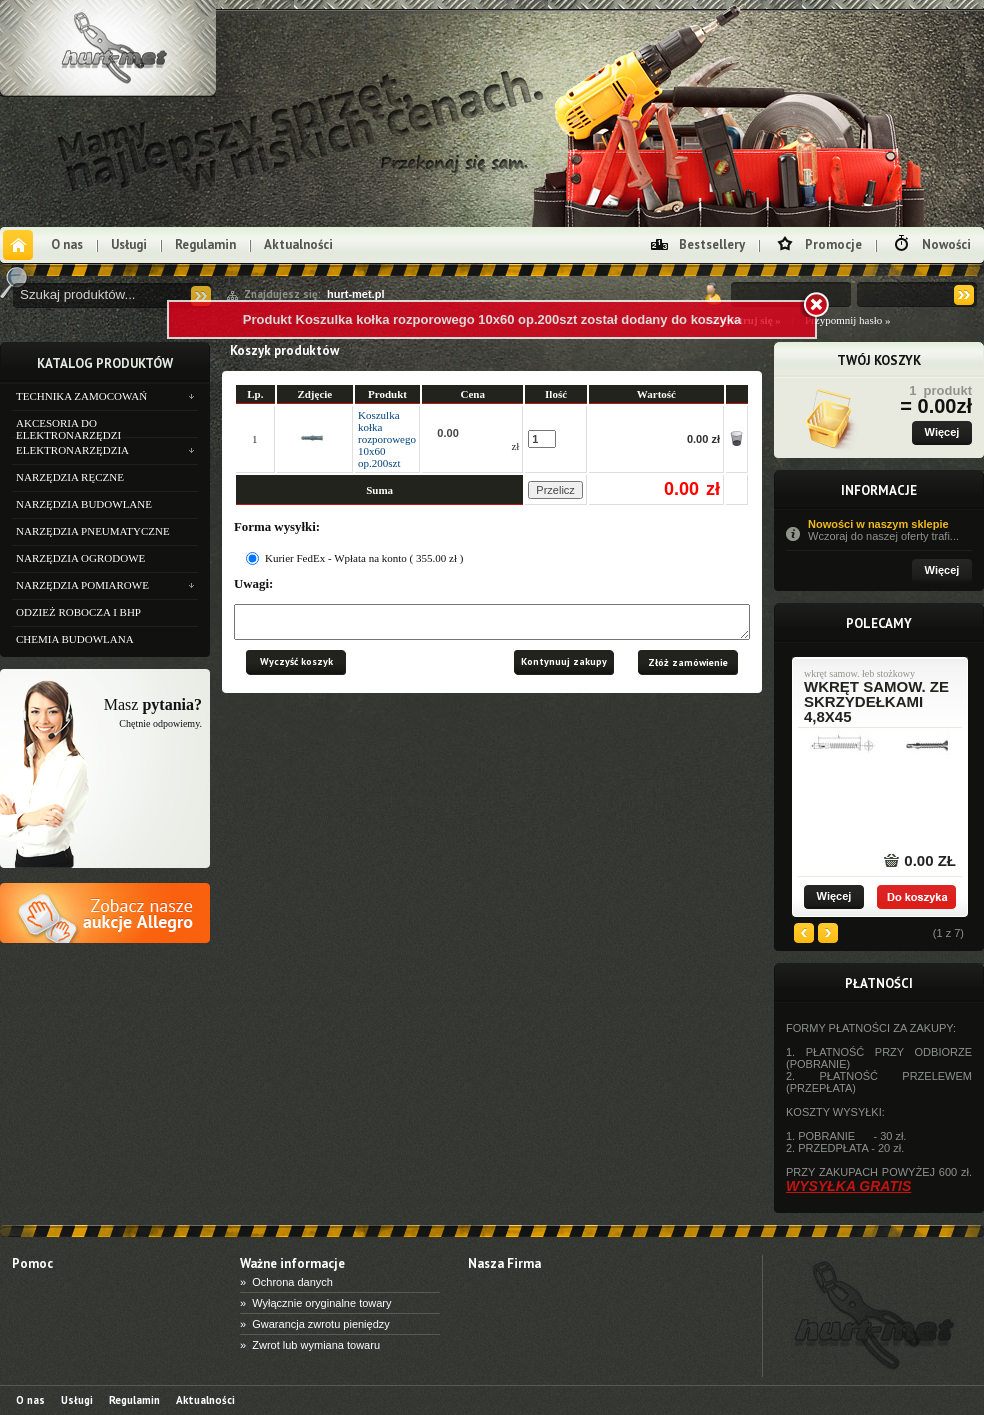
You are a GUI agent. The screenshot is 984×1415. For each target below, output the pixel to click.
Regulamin (205, 244)
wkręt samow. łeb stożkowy (859, 674)
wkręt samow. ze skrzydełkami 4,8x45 (876, 701)
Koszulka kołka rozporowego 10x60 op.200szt (387, 439)
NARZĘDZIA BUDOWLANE (84, 504)
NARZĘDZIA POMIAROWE (82, 585)
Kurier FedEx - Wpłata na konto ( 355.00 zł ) (364, 558)
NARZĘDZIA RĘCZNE (70, 477)
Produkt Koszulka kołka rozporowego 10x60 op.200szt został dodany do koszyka (492, 319)
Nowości (946, 244)
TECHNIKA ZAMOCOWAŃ (81, 396)
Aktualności (298, 244)
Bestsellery (712, 244)
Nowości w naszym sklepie (890, 530)
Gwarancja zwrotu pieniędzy (321, 1324)
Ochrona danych (292, 1282)
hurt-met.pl (355, 294)
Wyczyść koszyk (296, 667)
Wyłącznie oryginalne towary (321, 1303)
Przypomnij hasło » (848, 320)
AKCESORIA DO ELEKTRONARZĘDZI (68, 427)
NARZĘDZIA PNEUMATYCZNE (93, 531)
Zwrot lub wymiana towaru (316, 1345)
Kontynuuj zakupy (564, 667)
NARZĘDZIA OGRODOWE (80, 558)
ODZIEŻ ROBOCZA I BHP (78, 612)
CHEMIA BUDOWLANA (75, 639)
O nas (67, 244)
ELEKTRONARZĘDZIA (72, 450)
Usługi (129, 244)
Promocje (833, 244)
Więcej (942, 432)
